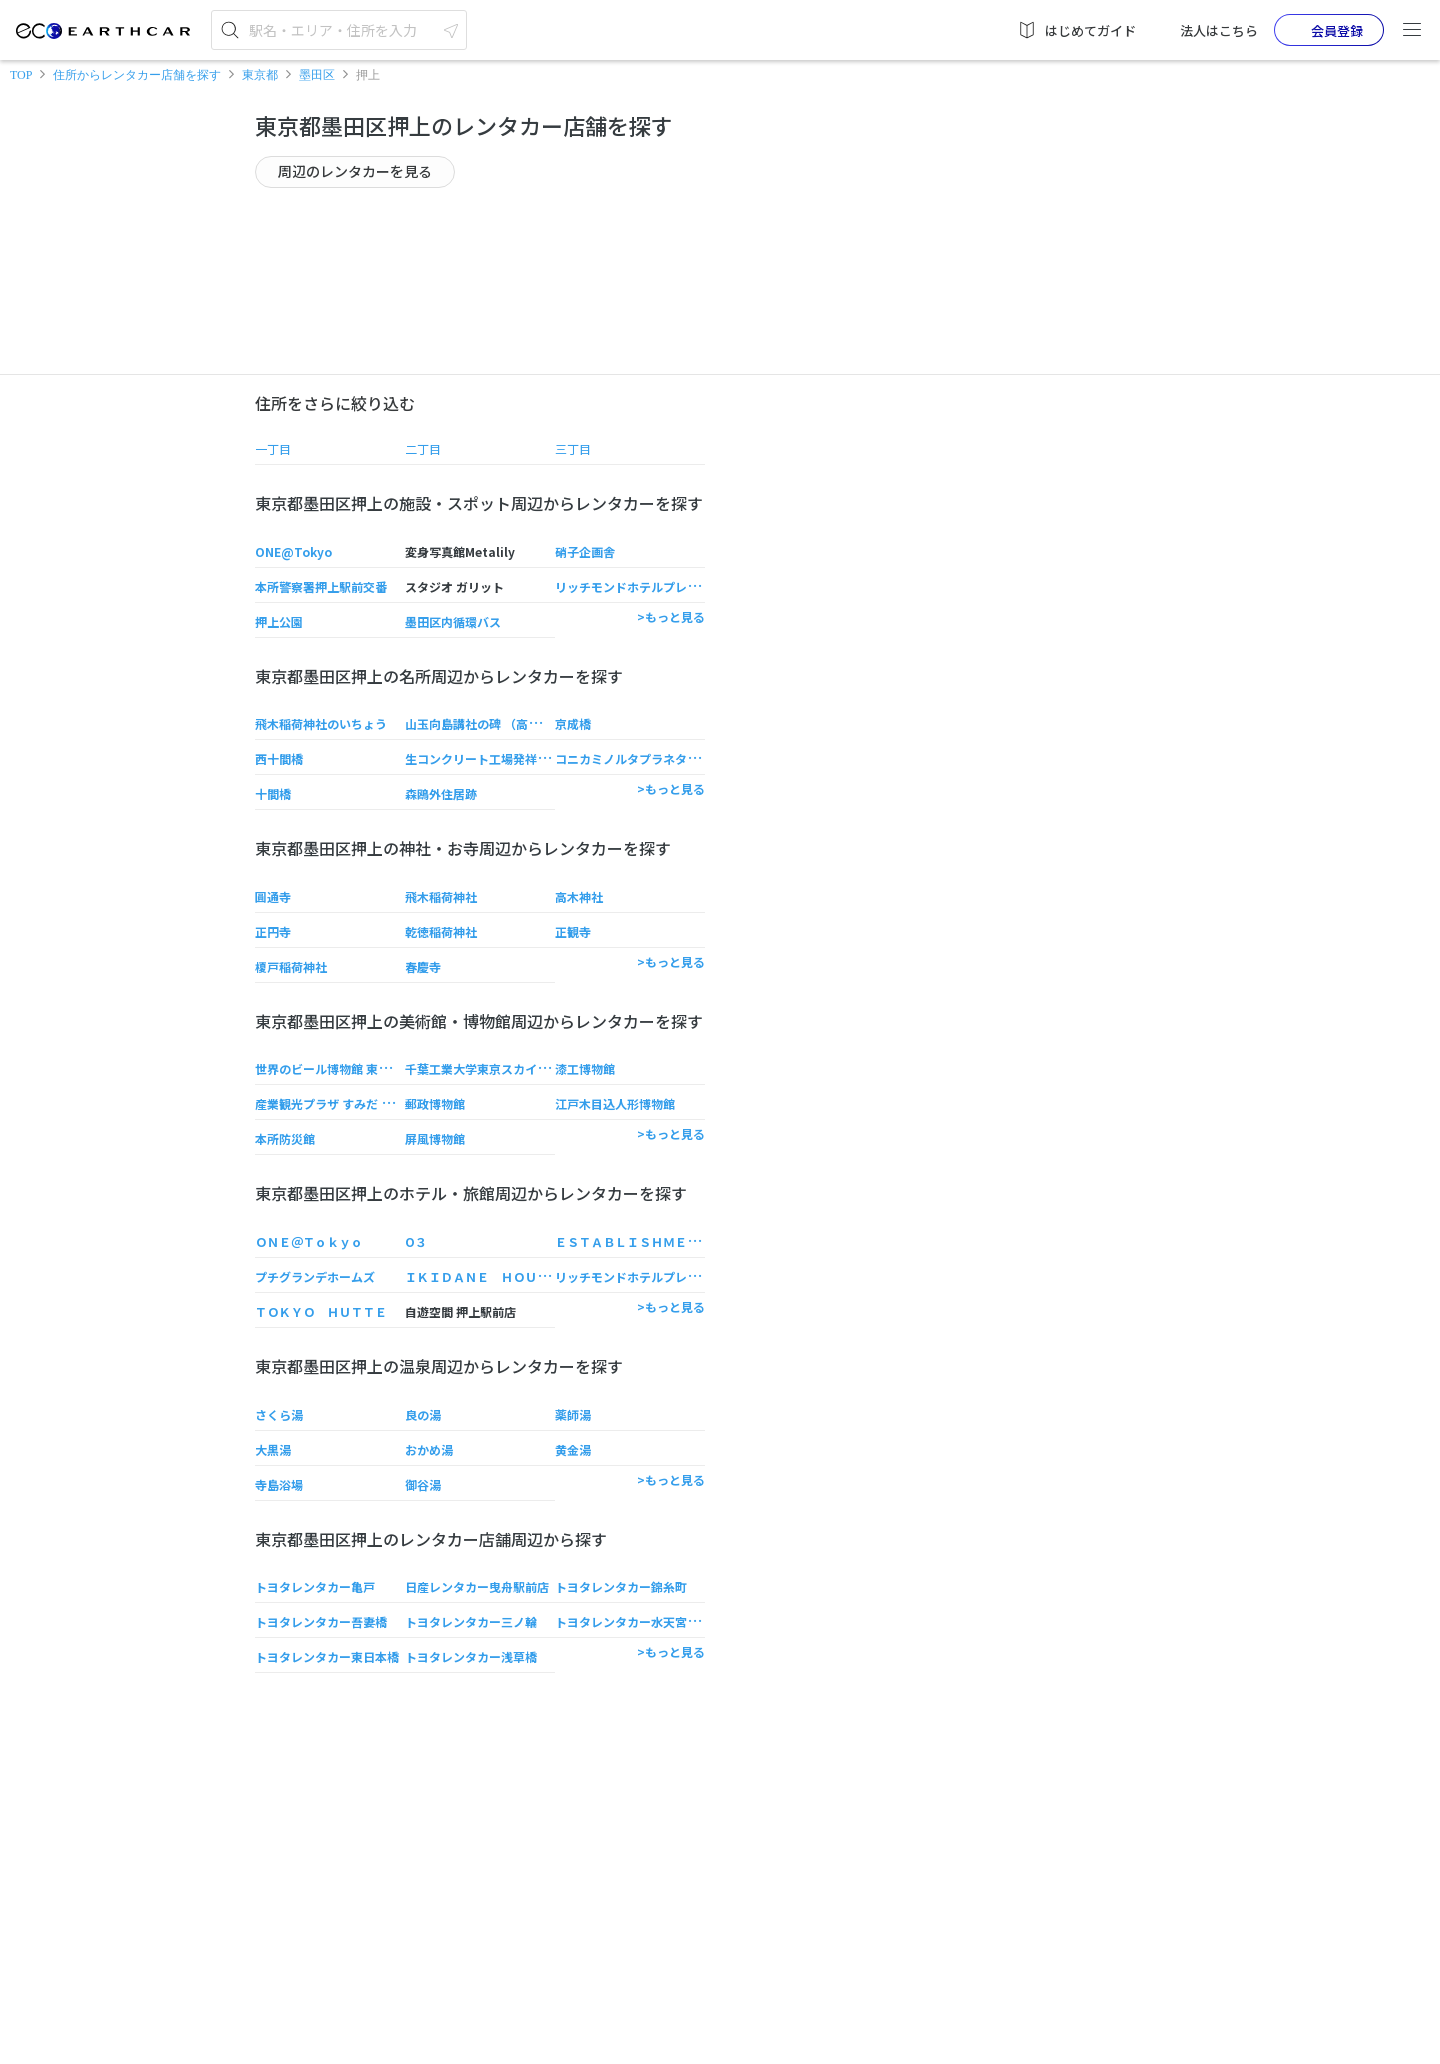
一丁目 (273, 448)
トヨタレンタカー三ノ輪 (471, 1621)
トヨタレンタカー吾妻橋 (321, 1621)
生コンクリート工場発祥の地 (483, 758)
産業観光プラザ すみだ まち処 (336, 1103)
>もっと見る (671, 616)
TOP (21, 75)
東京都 (260, 75)
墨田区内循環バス (453, 621)
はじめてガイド (1076, 30)
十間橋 (273, 793)
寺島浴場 (279, 1484)
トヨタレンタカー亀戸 (315, 1586)
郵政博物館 (435, 1103)
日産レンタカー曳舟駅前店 (477, 1586)
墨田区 (317, 75)
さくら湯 (279, 1414)
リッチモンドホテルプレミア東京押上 (657, 586)
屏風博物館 (435, 1138)
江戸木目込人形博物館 (615, 1103)
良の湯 (423, 1414)
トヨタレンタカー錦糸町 (621, 1586)
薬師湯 (573, 1414)
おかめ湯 (429, 1449)
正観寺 (573, 931)
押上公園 (279, 621)
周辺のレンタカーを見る (355, 171)
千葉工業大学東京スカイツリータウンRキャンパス (541, 1068)
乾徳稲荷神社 (441, 931)
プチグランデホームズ (315, 1276)
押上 (368, 75)
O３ (416, 1241)
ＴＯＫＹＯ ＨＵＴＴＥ (321, 1311)
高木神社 (579, 896)
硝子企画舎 (585, 551)
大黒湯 (273, 1449)
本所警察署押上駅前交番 (321, 586)
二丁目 (423, 448)
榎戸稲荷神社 (291, 966)
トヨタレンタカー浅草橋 (471, 1656)
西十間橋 (279, 758)
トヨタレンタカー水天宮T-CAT (639, 1621)
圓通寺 (273, 896)
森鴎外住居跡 (441, 793)
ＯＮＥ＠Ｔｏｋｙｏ (309, 1241)
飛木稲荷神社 (441, 896)
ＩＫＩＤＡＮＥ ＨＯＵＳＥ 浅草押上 (513, 1276)
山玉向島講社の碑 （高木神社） (490, 723)
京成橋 (573, 723)
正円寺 (273, 931)
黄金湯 (573, 1449)
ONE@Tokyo (293, 551)
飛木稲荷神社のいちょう (321, 723)
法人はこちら (1205, 30)
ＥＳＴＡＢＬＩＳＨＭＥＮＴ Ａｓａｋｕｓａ (681, 1241)
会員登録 (1321, 30)
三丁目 (573, 448)
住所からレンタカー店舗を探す (137, 75)
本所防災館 (285, 1138)
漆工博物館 (585, 1068)
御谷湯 (423, 1484)
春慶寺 (423, 966)
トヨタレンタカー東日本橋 (327, 1656)
